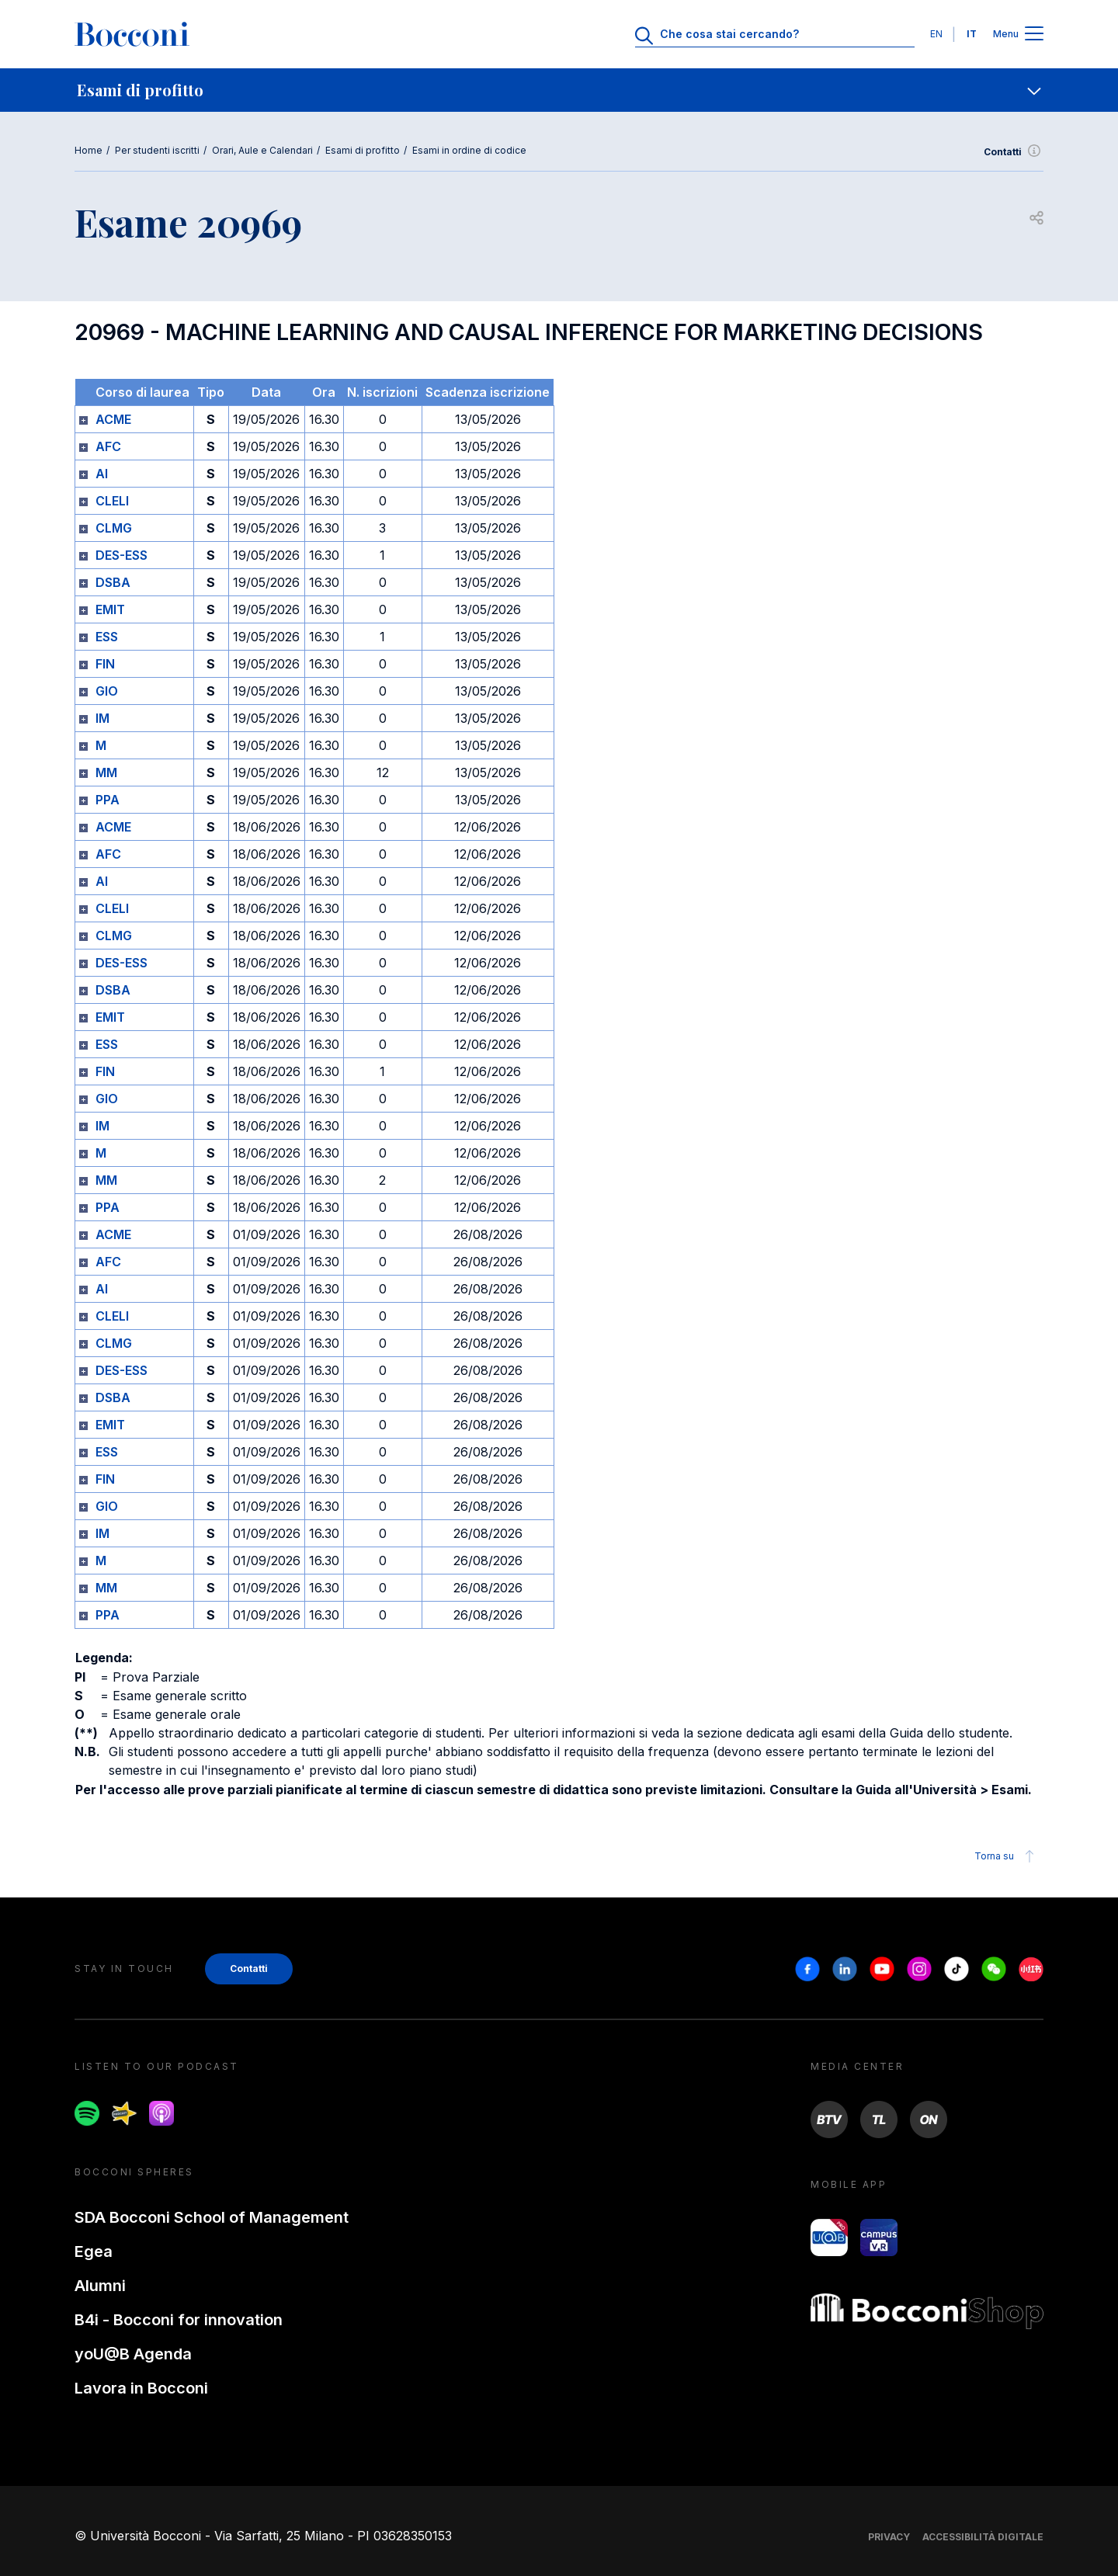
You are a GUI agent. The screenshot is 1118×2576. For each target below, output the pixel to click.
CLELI (112, 501)
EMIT (110, 609)
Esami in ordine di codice (469, 150)
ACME (113, 419)
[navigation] (559, 90)
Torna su (1006, 1856)
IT (972, 34)
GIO (106, 691)
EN (936, 34)
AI (101, 473)
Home (88, 150)
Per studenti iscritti (157, 150)
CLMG (113, 528)
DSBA (112, 582)
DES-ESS (121, 555)
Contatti (1013, 152)
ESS (106, 636)
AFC (108, 446)
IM (102, 718)
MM (106, 772)
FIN (105, 664)
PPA (107, 799)
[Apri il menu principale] (1034, 34)
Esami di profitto (362, 150)
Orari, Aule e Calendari (262, 150)
